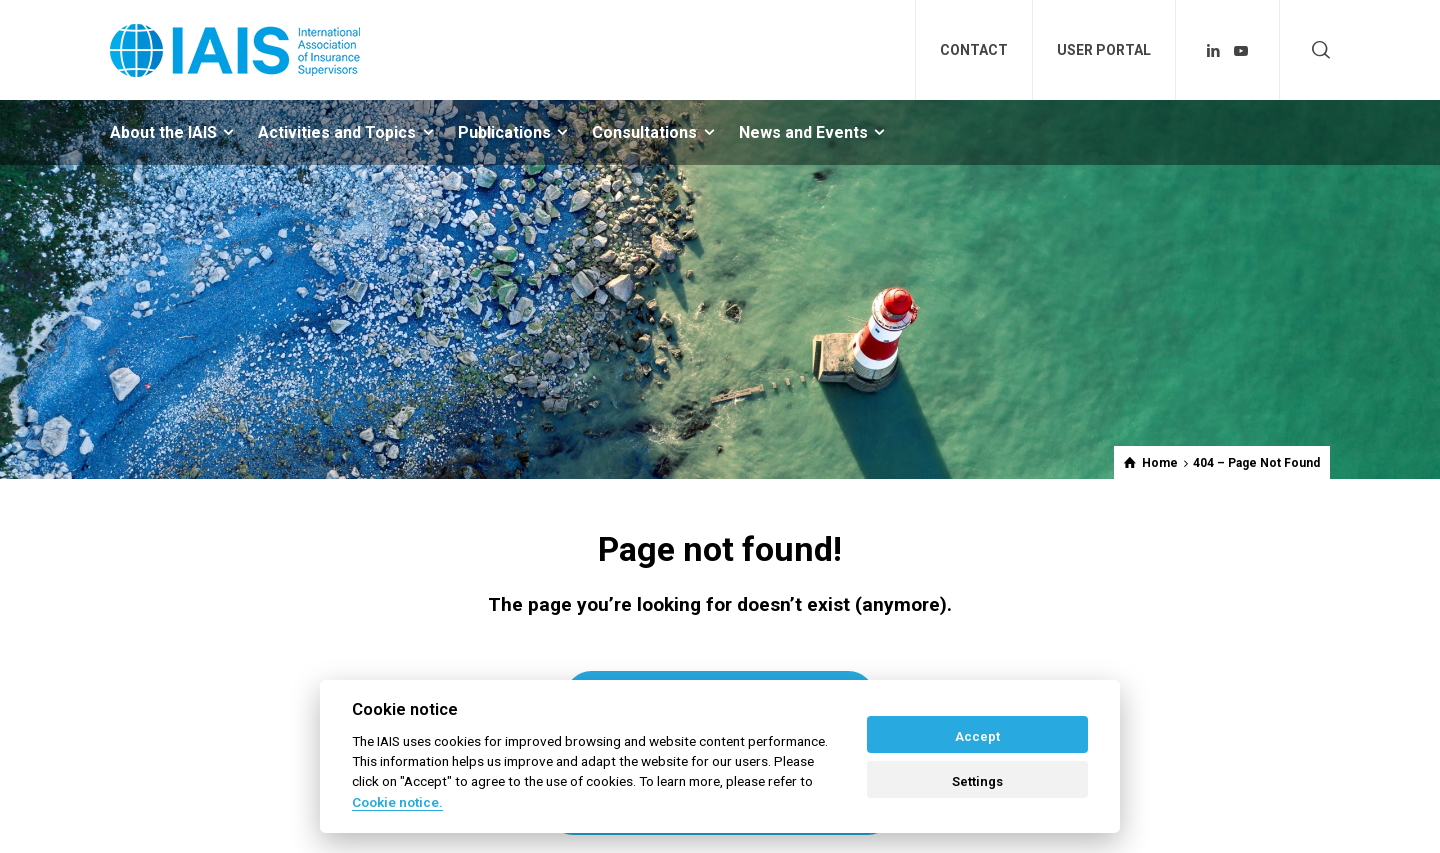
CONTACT (974, 50)
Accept (977, 736)
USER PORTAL (1104, 50)
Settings (977, 781)
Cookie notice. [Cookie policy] (397, 802)
